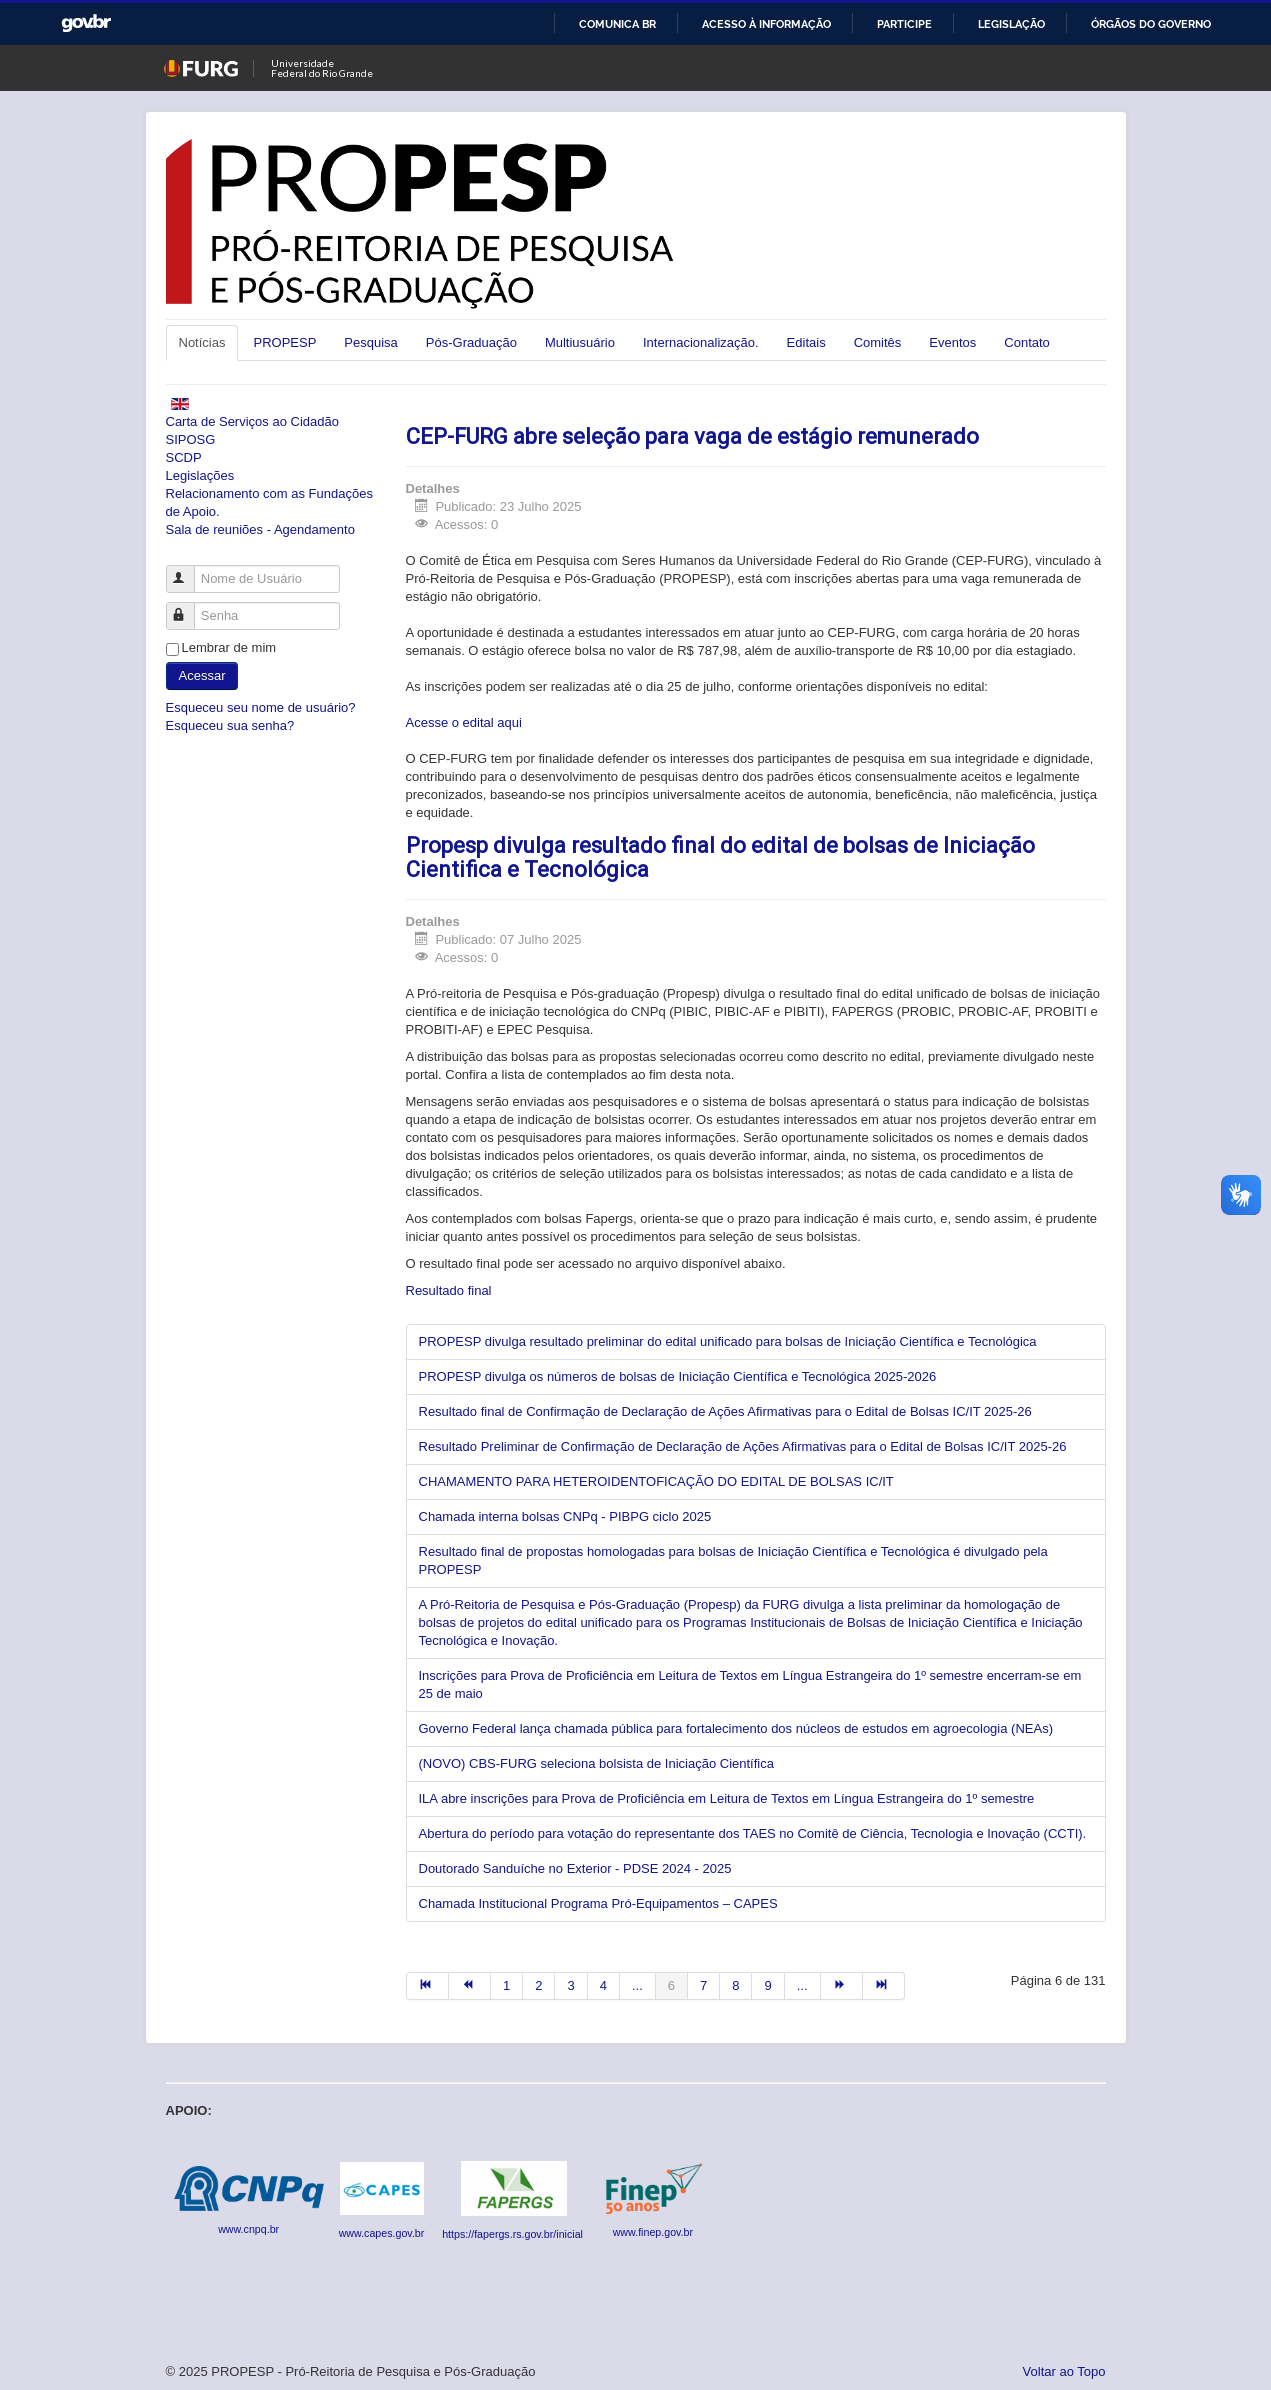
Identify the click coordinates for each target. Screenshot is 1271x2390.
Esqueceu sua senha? (230, 725)
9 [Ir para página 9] (767, 1985)
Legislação (1011, 24)
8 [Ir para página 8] (735, 1985)
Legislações (200, 475)
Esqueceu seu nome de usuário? (261, 707)
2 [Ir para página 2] (538, 1985)
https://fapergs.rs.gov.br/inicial (514, 2234)
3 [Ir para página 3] (570, 1985)
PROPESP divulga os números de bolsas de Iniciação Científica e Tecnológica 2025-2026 (678, 1376)
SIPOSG (191, 439)
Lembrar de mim (229, 647)
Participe (904, 24)
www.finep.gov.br (653, 2232)
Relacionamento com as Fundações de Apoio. (269, 502)
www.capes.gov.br (382, 2233)
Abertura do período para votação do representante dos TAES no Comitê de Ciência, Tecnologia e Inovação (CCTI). (753, 1833)
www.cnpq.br (248, 2229)
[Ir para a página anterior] (470, 1986)
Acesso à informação (766, 24)
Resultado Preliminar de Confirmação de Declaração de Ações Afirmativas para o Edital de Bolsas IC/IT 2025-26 (743, 1446)
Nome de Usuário (189, 570)
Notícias (202, 342)
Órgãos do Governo (1151, 24)
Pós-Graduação (471, 342)
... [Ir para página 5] (637, 1985)
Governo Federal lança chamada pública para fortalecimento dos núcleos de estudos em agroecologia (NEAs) (736, 1728)
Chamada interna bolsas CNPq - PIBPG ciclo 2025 (565, 1516)
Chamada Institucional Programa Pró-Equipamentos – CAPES (598, 1903)
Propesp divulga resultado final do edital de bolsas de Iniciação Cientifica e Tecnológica (720, 857)
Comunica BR (617, 24)
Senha (189, 607)
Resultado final (449, 1290)
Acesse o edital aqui (464, 722)
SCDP (184, 457)
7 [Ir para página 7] (703, 1985)
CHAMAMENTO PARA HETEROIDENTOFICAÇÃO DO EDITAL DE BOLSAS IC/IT (656, 1481)
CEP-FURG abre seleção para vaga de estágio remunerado (692, 436)
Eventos (952, 342)
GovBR (86, 23)
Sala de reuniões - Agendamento (260, 529)
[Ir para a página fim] (884, 1986)
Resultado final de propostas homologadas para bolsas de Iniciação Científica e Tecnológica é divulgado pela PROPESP (733, 1560)
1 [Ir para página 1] (506, 1985)
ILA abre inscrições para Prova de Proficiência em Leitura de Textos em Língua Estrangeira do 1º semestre (727, 1798)
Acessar (202, 675)
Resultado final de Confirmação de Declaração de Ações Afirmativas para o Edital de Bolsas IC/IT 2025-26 (725, 1411)
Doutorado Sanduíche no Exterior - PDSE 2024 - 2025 (575, 1868)
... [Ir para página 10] (802, 1985)
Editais (806, 342)
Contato (1027, 342)
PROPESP (284, 342)
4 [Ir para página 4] (603, 1985)
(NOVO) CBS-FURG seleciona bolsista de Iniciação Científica (596, 1763)
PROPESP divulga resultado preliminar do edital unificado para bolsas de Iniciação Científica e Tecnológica (728, 1341)
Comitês (878, 342)
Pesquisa (370, 342)
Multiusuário (580, 342)
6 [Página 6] (671, 1985)
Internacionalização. (701, 342)
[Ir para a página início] (427, 1986)
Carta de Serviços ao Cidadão (252, 421)
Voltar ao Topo (1064, 2371)
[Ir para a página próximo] (842, 1986)
